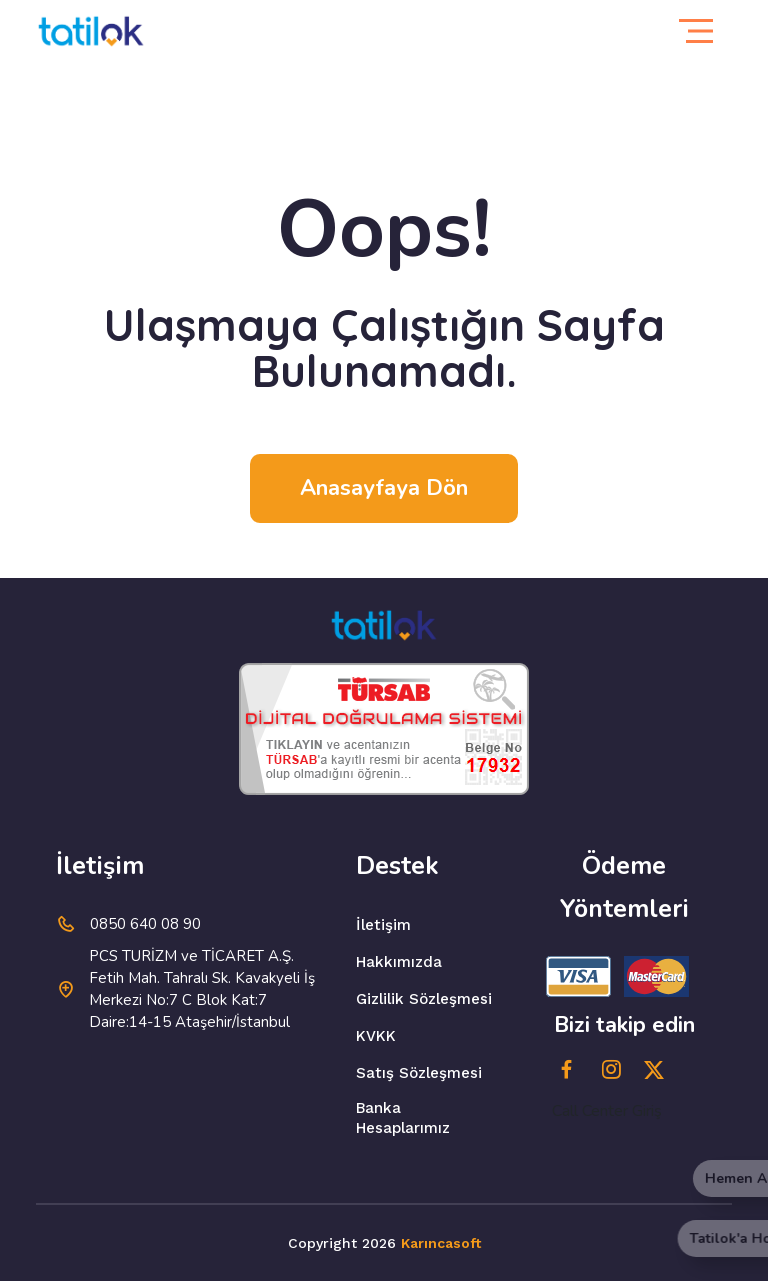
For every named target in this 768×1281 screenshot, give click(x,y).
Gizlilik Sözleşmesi (424, 999)
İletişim (383, 925)
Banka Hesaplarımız (403, 1118)
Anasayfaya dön (384, 488)
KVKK (376, 1036)
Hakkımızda (399, 962)
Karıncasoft (441, 1243)
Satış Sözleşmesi (419, 1073)
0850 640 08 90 (145, 924)
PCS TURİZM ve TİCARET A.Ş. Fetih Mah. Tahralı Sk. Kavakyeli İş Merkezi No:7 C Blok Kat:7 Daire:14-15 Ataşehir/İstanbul (202, 989)
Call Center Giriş (607, 1111)
